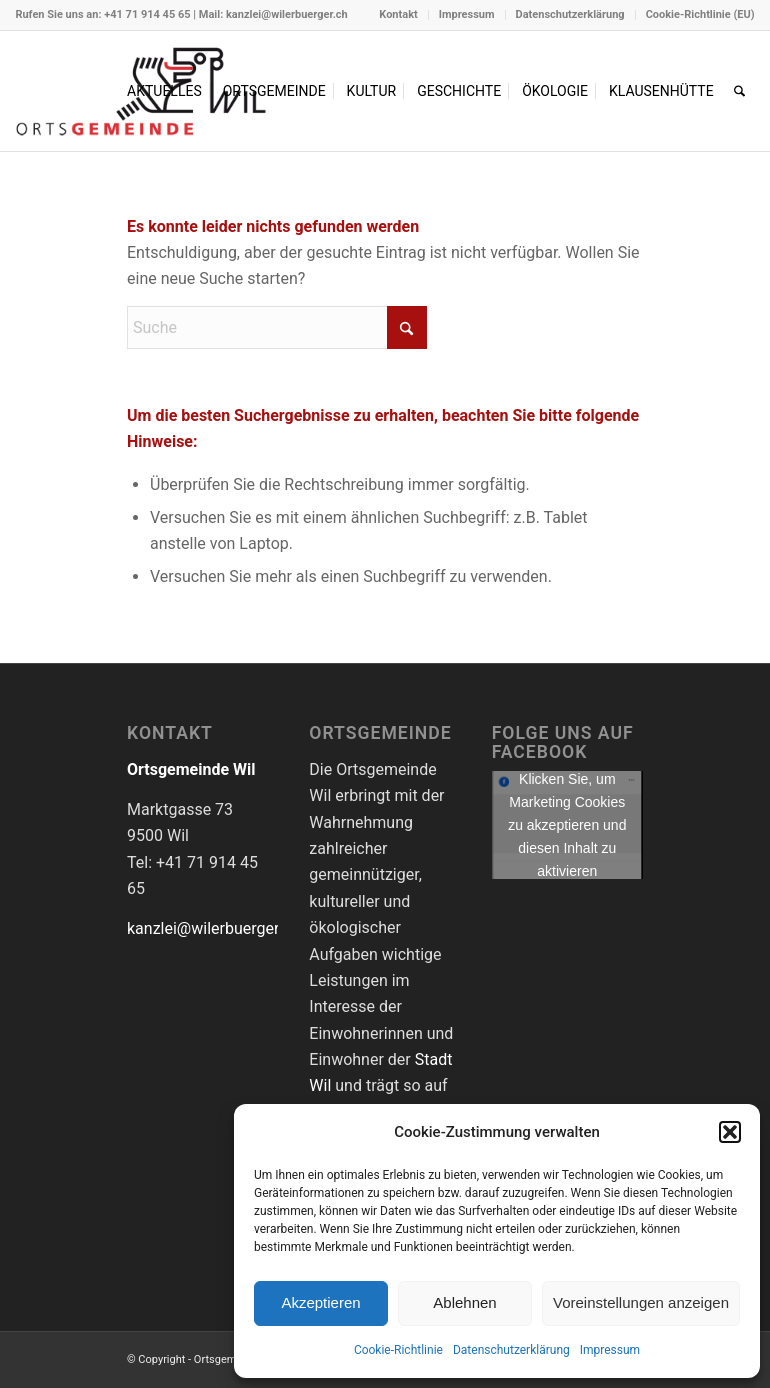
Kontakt (398, 14)
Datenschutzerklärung (511, 1350)
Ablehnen (464, 1302)
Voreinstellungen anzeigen (641, 1302)
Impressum (610, 1350)
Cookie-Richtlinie (398, 1350)
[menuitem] (398, 15)
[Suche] (739, 91)
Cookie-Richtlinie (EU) (700, 14)
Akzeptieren (320, 1302)
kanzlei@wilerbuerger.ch (287, 14)
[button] (730, 1132)
